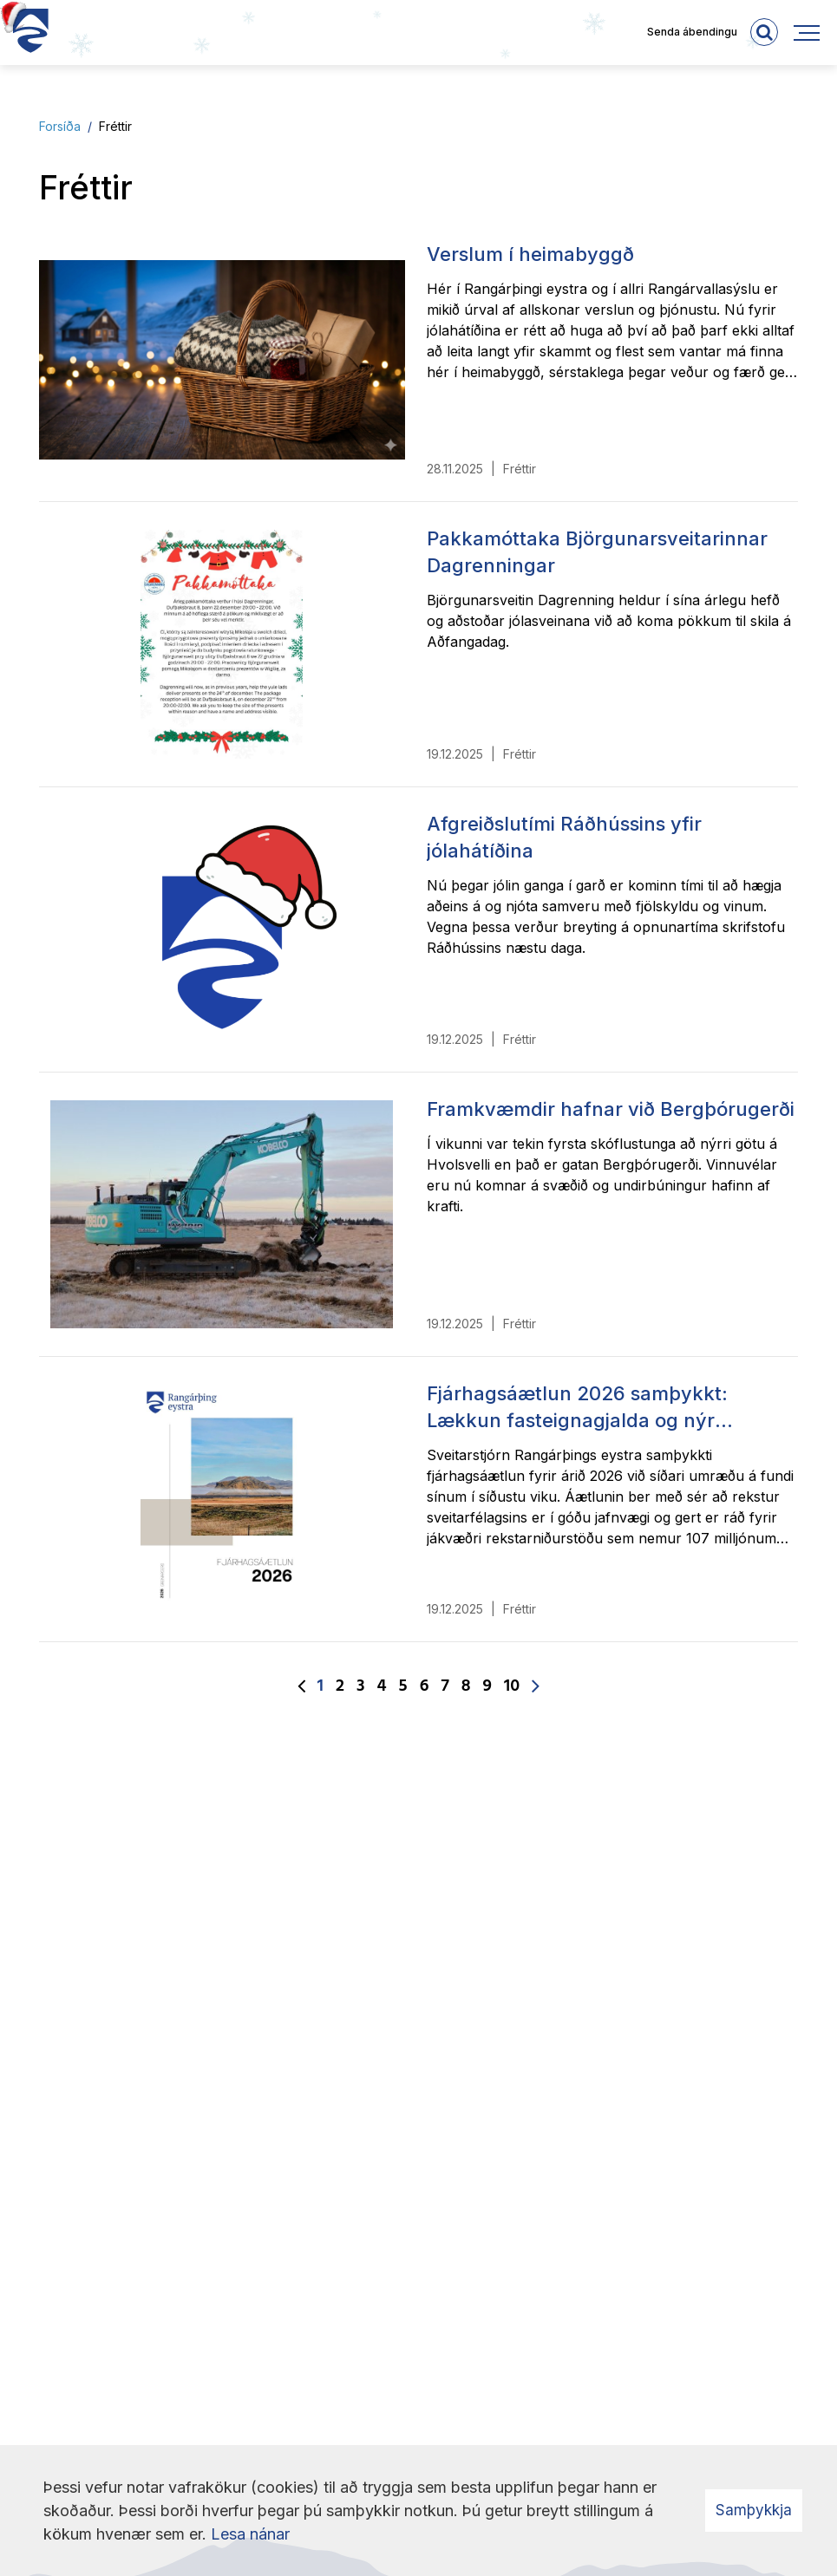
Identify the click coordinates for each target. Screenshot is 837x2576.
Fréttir (115, 126)
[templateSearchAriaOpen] (764, 32)
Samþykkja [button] (754, 2510)
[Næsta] (536, 1687)
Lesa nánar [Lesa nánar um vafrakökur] (250, 2534)
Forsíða (60, 126)
